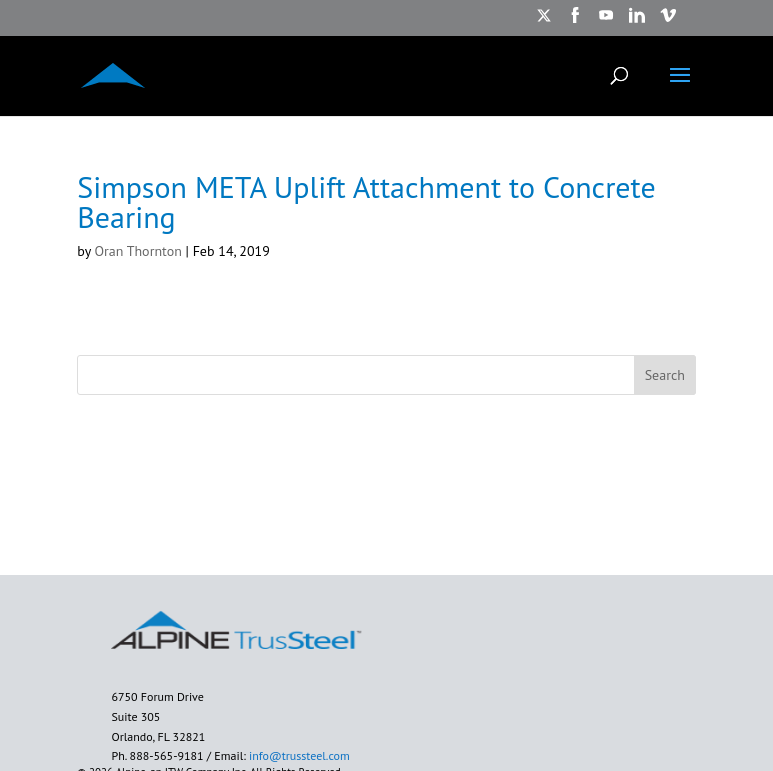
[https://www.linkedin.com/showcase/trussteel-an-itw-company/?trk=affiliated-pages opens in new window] (637, 21)
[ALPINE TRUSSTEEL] (113, 74)
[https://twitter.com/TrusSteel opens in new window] (544, 21)
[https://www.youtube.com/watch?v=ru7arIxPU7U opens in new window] (606, 21)
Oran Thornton (137, 251)
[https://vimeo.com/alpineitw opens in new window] (668, 21)
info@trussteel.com (298, 755)
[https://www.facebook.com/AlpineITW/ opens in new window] (575, 21)
